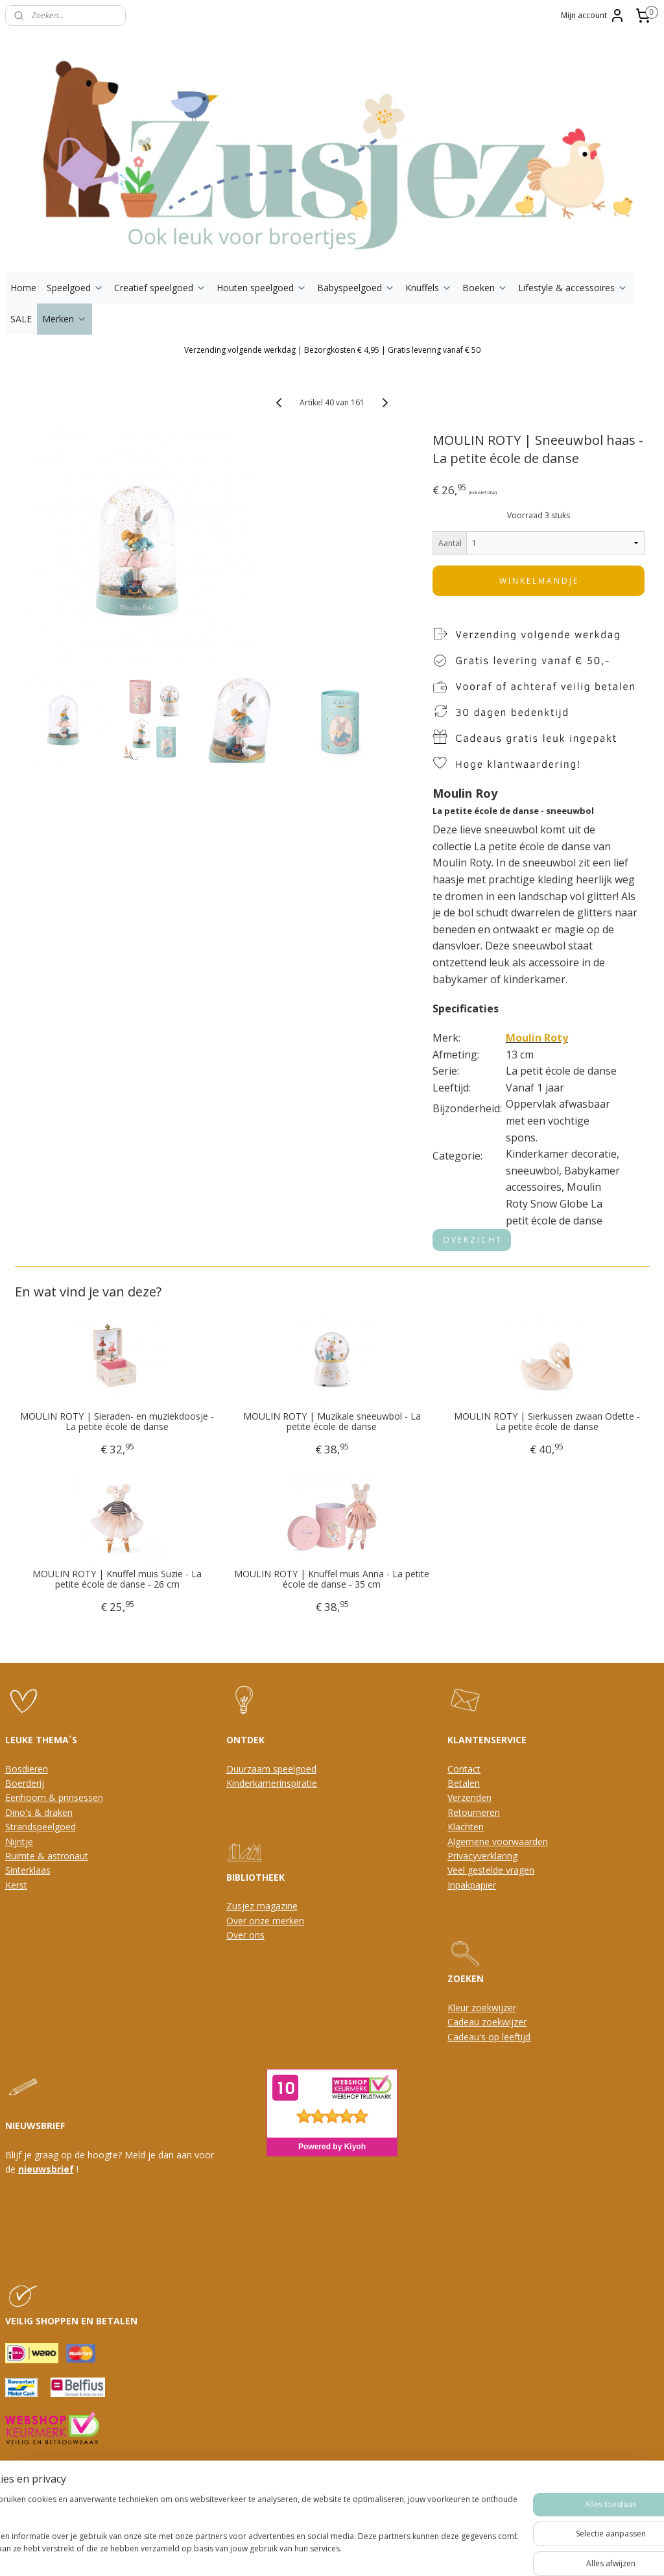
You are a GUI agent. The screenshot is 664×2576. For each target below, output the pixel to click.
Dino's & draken (39, 1812)
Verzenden (469, 1797)
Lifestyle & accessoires (573, 287)
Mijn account (593, 15)
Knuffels (428, 287)
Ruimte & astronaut (46, 1856)
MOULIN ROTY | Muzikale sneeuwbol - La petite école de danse (332, 1422)
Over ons (245, 1935)
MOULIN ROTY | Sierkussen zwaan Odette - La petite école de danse (547, 1422)
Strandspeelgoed (40, 1826)
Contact (463, 1769)
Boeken (485, 287)
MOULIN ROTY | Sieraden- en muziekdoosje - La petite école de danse (117, 1422)
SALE (21, 319)
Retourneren (473, 1812)
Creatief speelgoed (160, 287)
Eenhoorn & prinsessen (54, 1797)
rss (297, 2485)
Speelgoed (75, 287)
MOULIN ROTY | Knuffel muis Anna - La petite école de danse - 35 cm (331, 1580)
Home (23, 287)
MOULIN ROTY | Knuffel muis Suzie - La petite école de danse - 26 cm (117, 1580)
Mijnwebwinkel (460, 2485)
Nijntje (19, 1841)
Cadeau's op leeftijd (488, 2037)
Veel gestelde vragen (490, 1870)
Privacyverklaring (482, 1856)
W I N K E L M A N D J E (538, 580)
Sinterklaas (28, 1870)
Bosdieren (26, 1769)
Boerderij (24, 1783)
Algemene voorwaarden (497, 1841)
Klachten (465, 1826)
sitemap (270, 2485)
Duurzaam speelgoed (271, 1769)
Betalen (463, 1783)
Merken (64, 319)
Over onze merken (265, 1920)
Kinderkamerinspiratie (271, 1783)
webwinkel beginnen (347, 2485)
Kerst (16, 1885)
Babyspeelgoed (356, 287)
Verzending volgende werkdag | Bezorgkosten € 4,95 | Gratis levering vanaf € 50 (332, 349)
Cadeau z (466, 2022)
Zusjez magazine (262, 1906)
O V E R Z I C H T (472, 1240)
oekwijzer (506, 2022)
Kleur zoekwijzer (481, 2007)
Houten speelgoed (262, 287)
